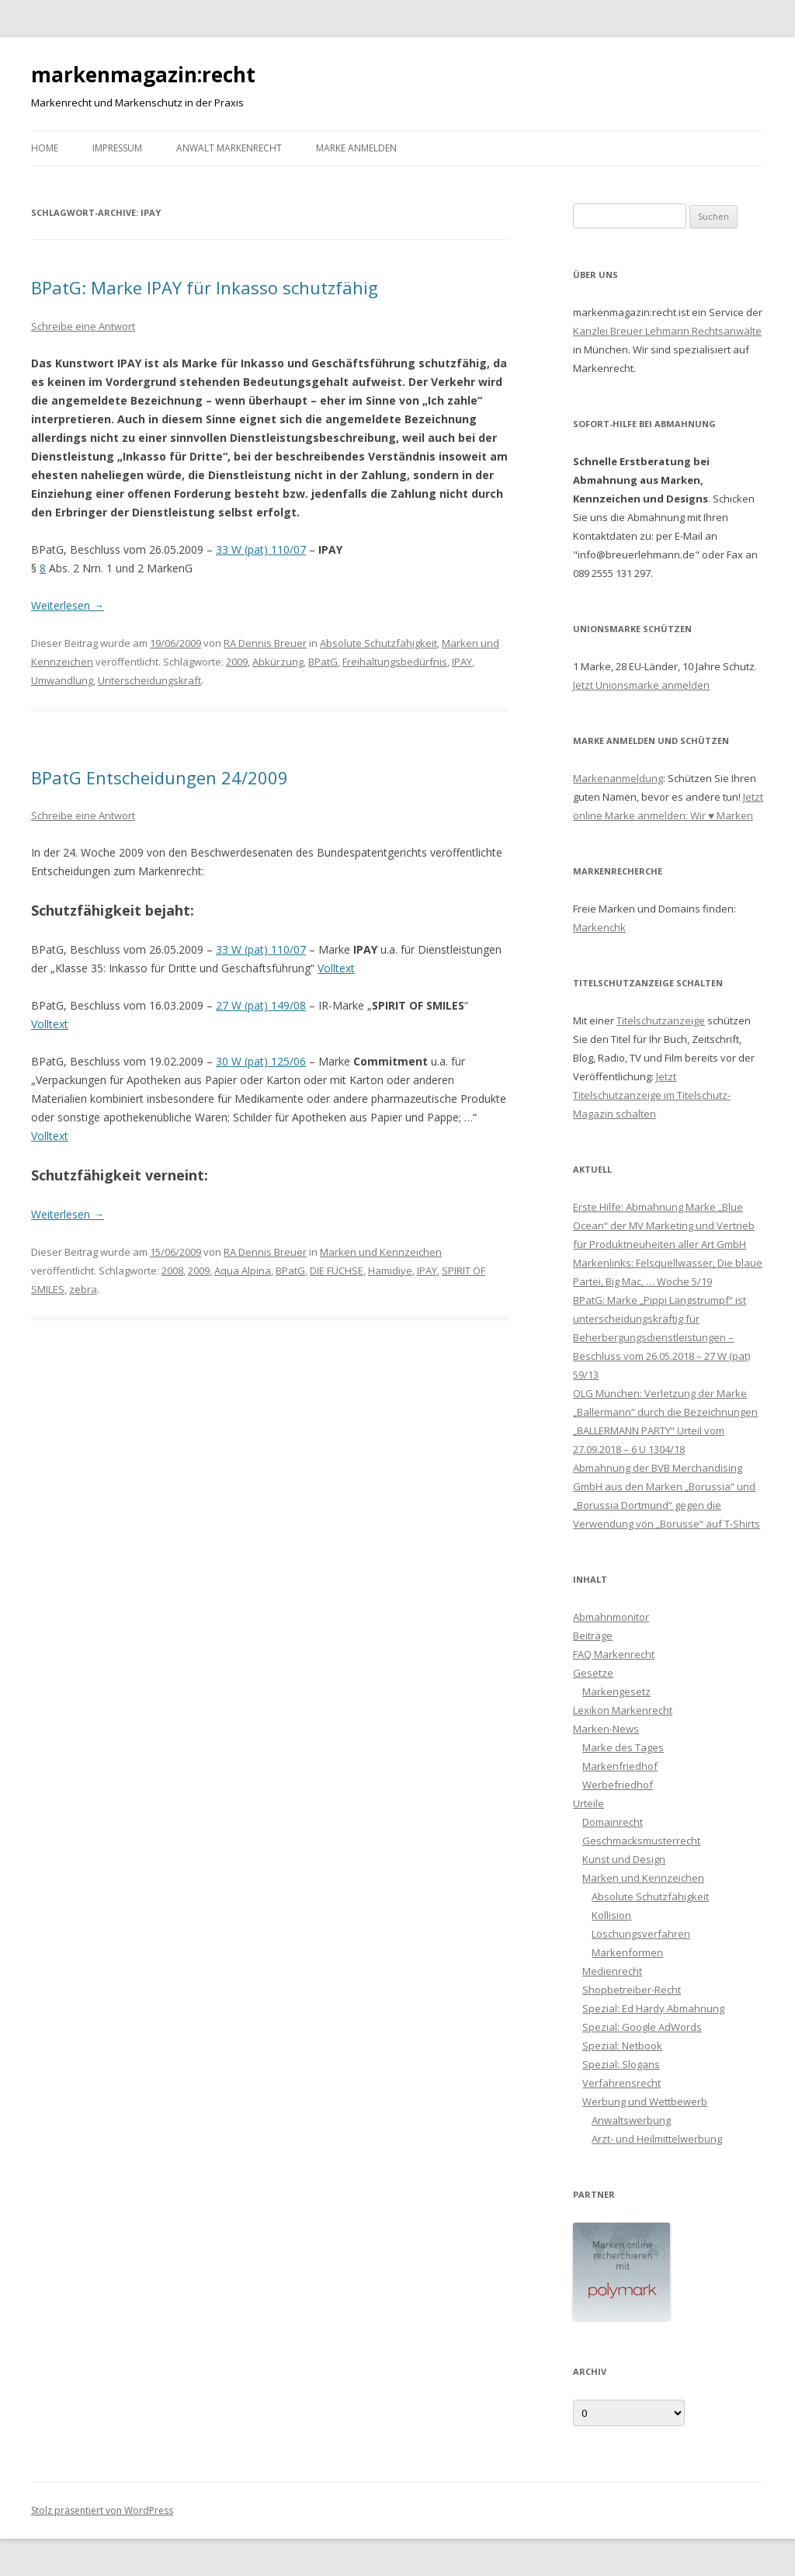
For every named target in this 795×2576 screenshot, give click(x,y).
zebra (83, 1289)
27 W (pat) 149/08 (261, 1005)
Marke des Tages (623, 1747)
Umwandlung (62, 680)
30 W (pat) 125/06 (261, 1061)
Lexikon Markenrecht (622, 1710)
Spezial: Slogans (621, 2064)
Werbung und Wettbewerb (644, 2101)
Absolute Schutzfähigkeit (378, 643)
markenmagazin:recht (143, 75)
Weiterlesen (67, 605)
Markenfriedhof (620, 1766)
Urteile (588, 1803)
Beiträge (593, 1636)
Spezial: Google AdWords (642, 2027)
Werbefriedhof (617, 1785)
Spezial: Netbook (622, 2046)
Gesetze (593, 1673)
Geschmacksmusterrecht (641, 1841)
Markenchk (599, 927)
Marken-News (606, 1729)
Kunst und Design (623, 1859)
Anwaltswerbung (631, 2120)
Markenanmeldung (618, 778)
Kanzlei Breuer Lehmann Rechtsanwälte (667, 331)
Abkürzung (278, 662)
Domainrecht (612, 1822)
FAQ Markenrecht (613, 1654)
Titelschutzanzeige (660, 1020)
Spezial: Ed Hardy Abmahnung (653, 2008)
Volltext (336, 968)
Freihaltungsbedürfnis (394, 662)
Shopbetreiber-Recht (631, 1990)
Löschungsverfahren (641, 1934)
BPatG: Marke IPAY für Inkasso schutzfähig (204, 287)
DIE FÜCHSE (336, 1271)
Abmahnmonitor (611, 1617)
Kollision (611, 1915)
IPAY (462, 662)
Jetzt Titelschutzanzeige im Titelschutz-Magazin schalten (652, 1095)
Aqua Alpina (242, 1271)
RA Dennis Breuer (265, 643)
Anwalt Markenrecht (229, 148)
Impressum (117, 148)
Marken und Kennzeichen (381, 1252)
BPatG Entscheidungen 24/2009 (159, 777)
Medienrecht (612, 1971)
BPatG (323, 662)
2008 (172, 1271)
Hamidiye (390, 1271)
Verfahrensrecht (621, 2083)
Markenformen (627, 1952)
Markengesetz (616, 1691)
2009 (237, 662)
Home (44, 148)
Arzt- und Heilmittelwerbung (657, 2139)
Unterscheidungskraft (149, 680)
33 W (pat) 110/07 (261, 549)
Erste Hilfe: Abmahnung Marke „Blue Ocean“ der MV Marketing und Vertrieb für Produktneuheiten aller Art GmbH (664, 1225)
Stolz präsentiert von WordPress (102, 2510)
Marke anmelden (356, 148)
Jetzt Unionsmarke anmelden (641, 685)
